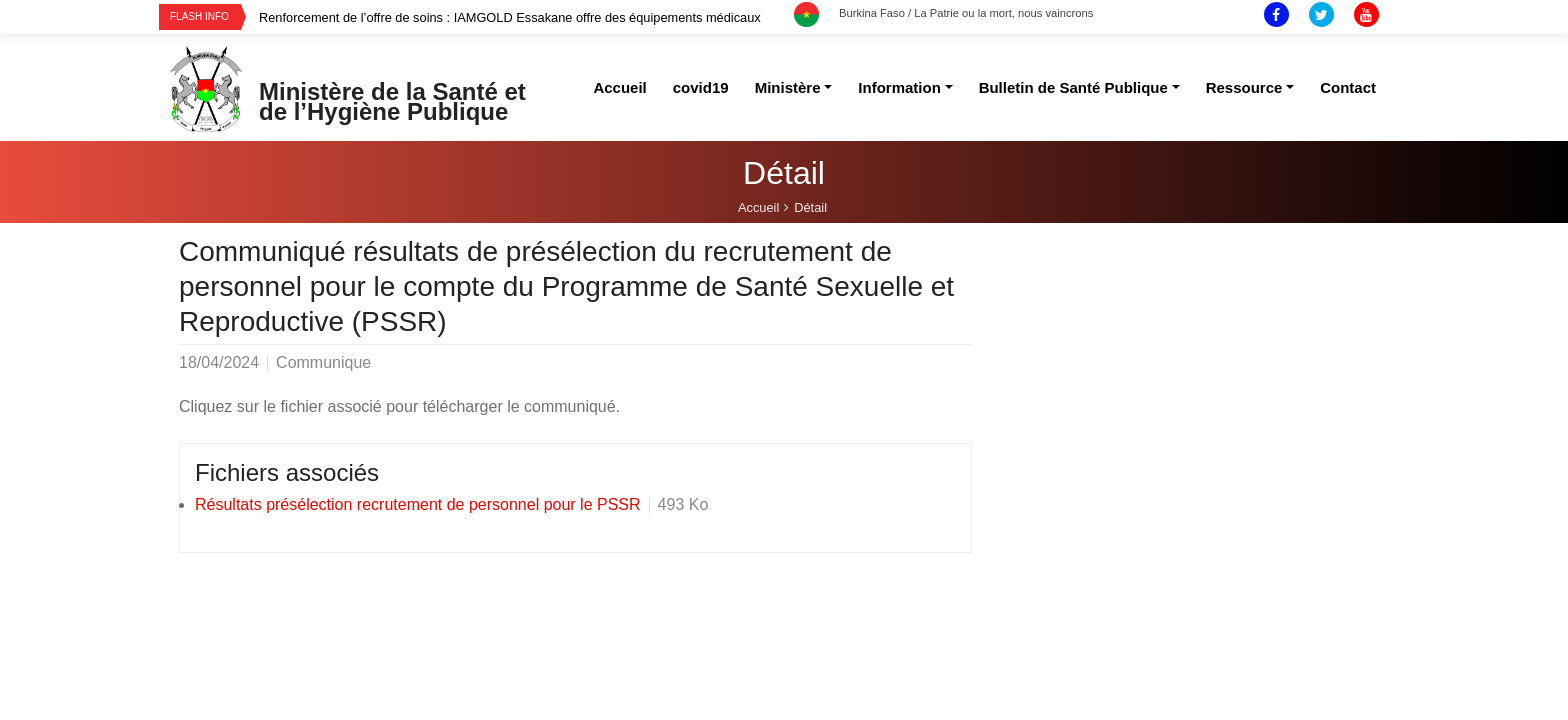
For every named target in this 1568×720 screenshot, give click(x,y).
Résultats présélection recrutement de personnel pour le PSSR (418, 504)
